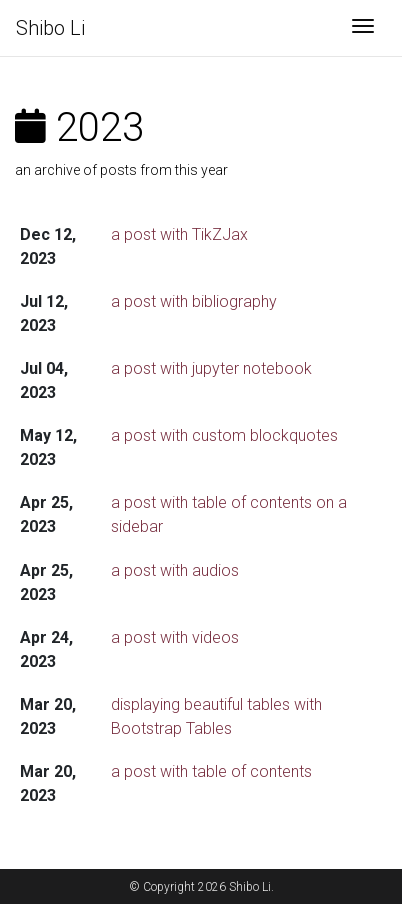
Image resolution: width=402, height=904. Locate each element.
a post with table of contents (211, 771)
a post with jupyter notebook (211, 368)
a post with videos (175, 637)
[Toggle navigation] (363, 28)
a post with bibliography (194, 301)
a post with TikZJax (179, 234)
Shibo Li (50, 28)
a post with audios (175, 570)
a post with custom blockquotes (224, 435)
